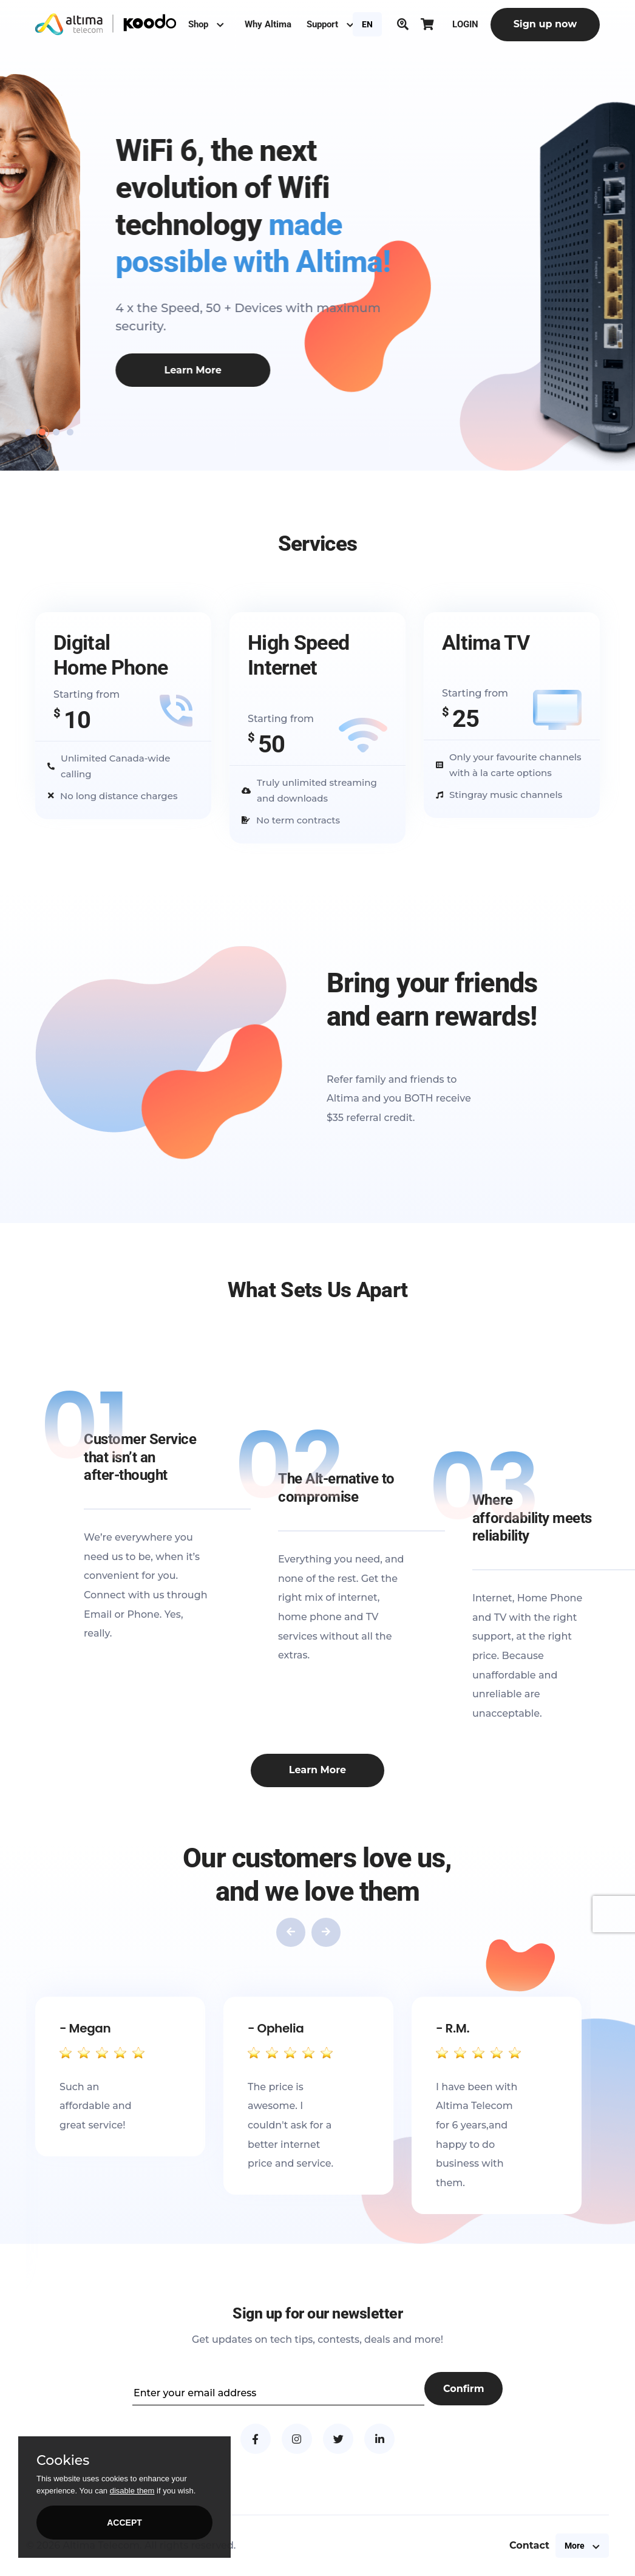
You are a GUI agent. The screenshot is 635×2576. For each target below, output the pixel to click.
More (582, 2545)
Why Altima (268, 24)
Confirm (463, 2388)
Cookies (62, 2461)
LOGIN (465, 24)
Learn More (317, 1770)
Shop (206, 24)
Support (330, 24)
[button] (28, 432)
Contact (529, 2545)
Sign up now (545, 24)
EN (367, 24)
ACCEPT (124, 2522)
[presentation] (290, 1932)
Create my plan (80, 388)
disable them (132, 2490)
